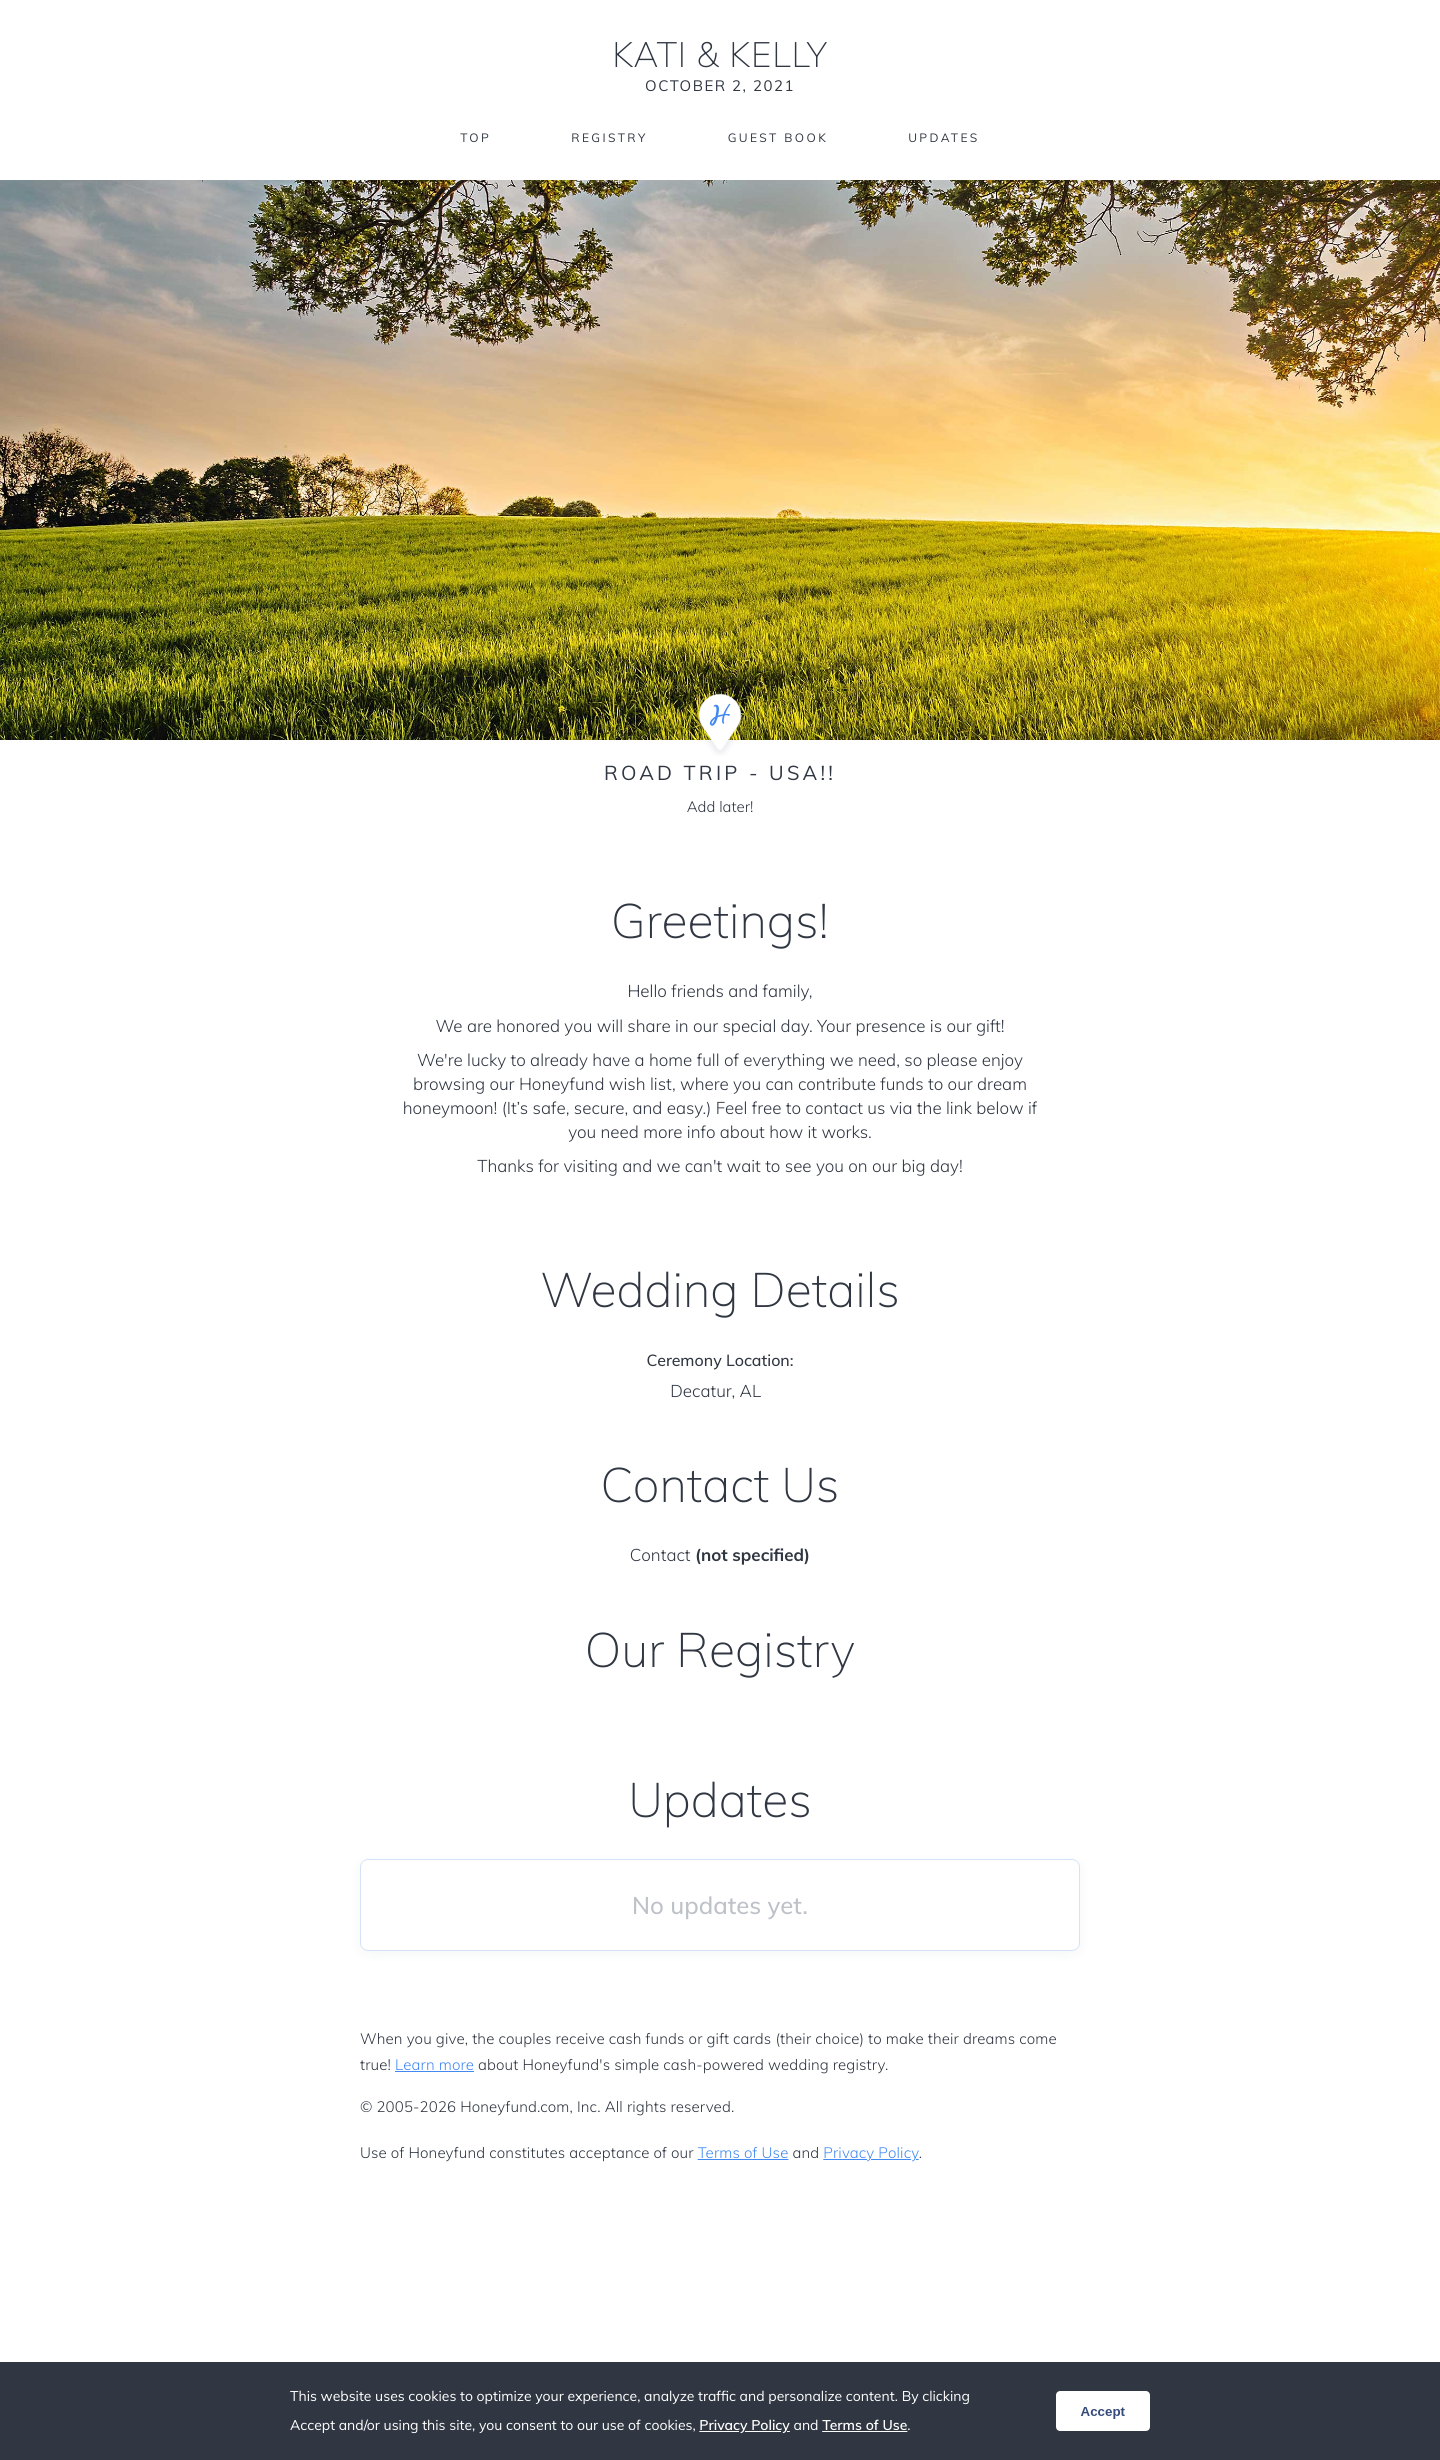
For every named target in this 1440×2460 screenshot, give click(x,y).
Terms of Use (743, 2152)
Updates (944, 137)
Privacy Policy (870, 2152)
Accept (1103, 2411)
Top (475, 137)
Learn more (434, 2064)
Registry (609, 137)
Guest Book (778, 137)
